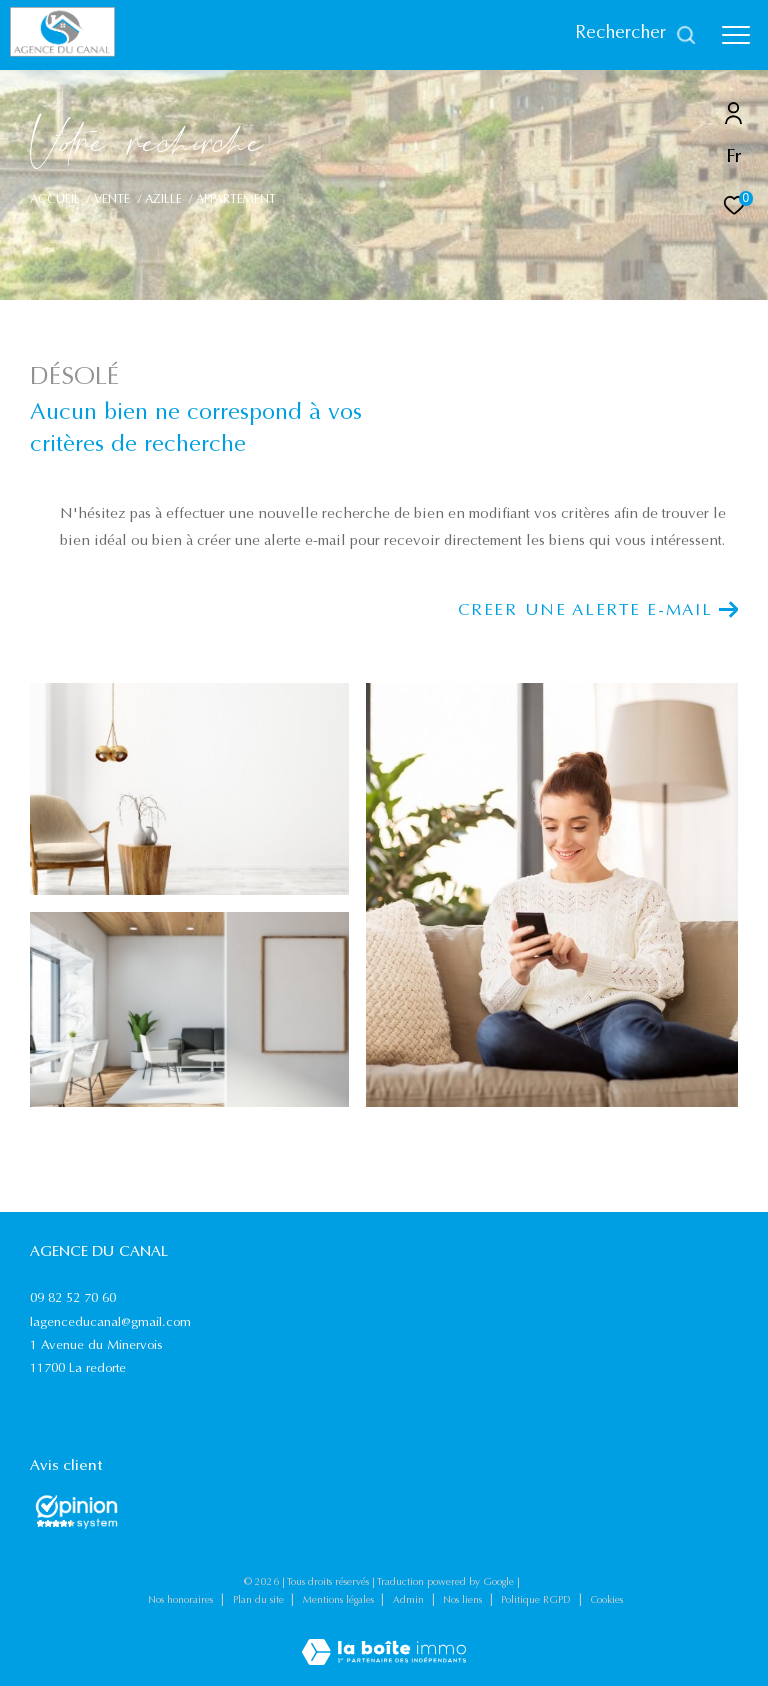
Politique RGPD (536, 1601)
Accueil (55, 200)
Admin (410, 1601)
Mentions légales (340, 1601)
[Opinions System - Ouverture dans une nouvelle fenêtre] (76, 1512)
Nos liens (464, 1601)
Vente (112, 200)
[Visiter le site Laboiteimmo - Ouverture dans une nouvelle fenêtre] (384, 1639)
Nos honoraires (182, 1601)
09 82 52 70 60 (73, 1298)
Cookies (607, 1601)
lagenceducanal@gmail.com (110, 1322)
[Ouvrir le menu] (736, 35)
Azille (163, 200)
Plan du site (260, 1601)
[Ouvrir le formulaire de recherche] (636, 35)
